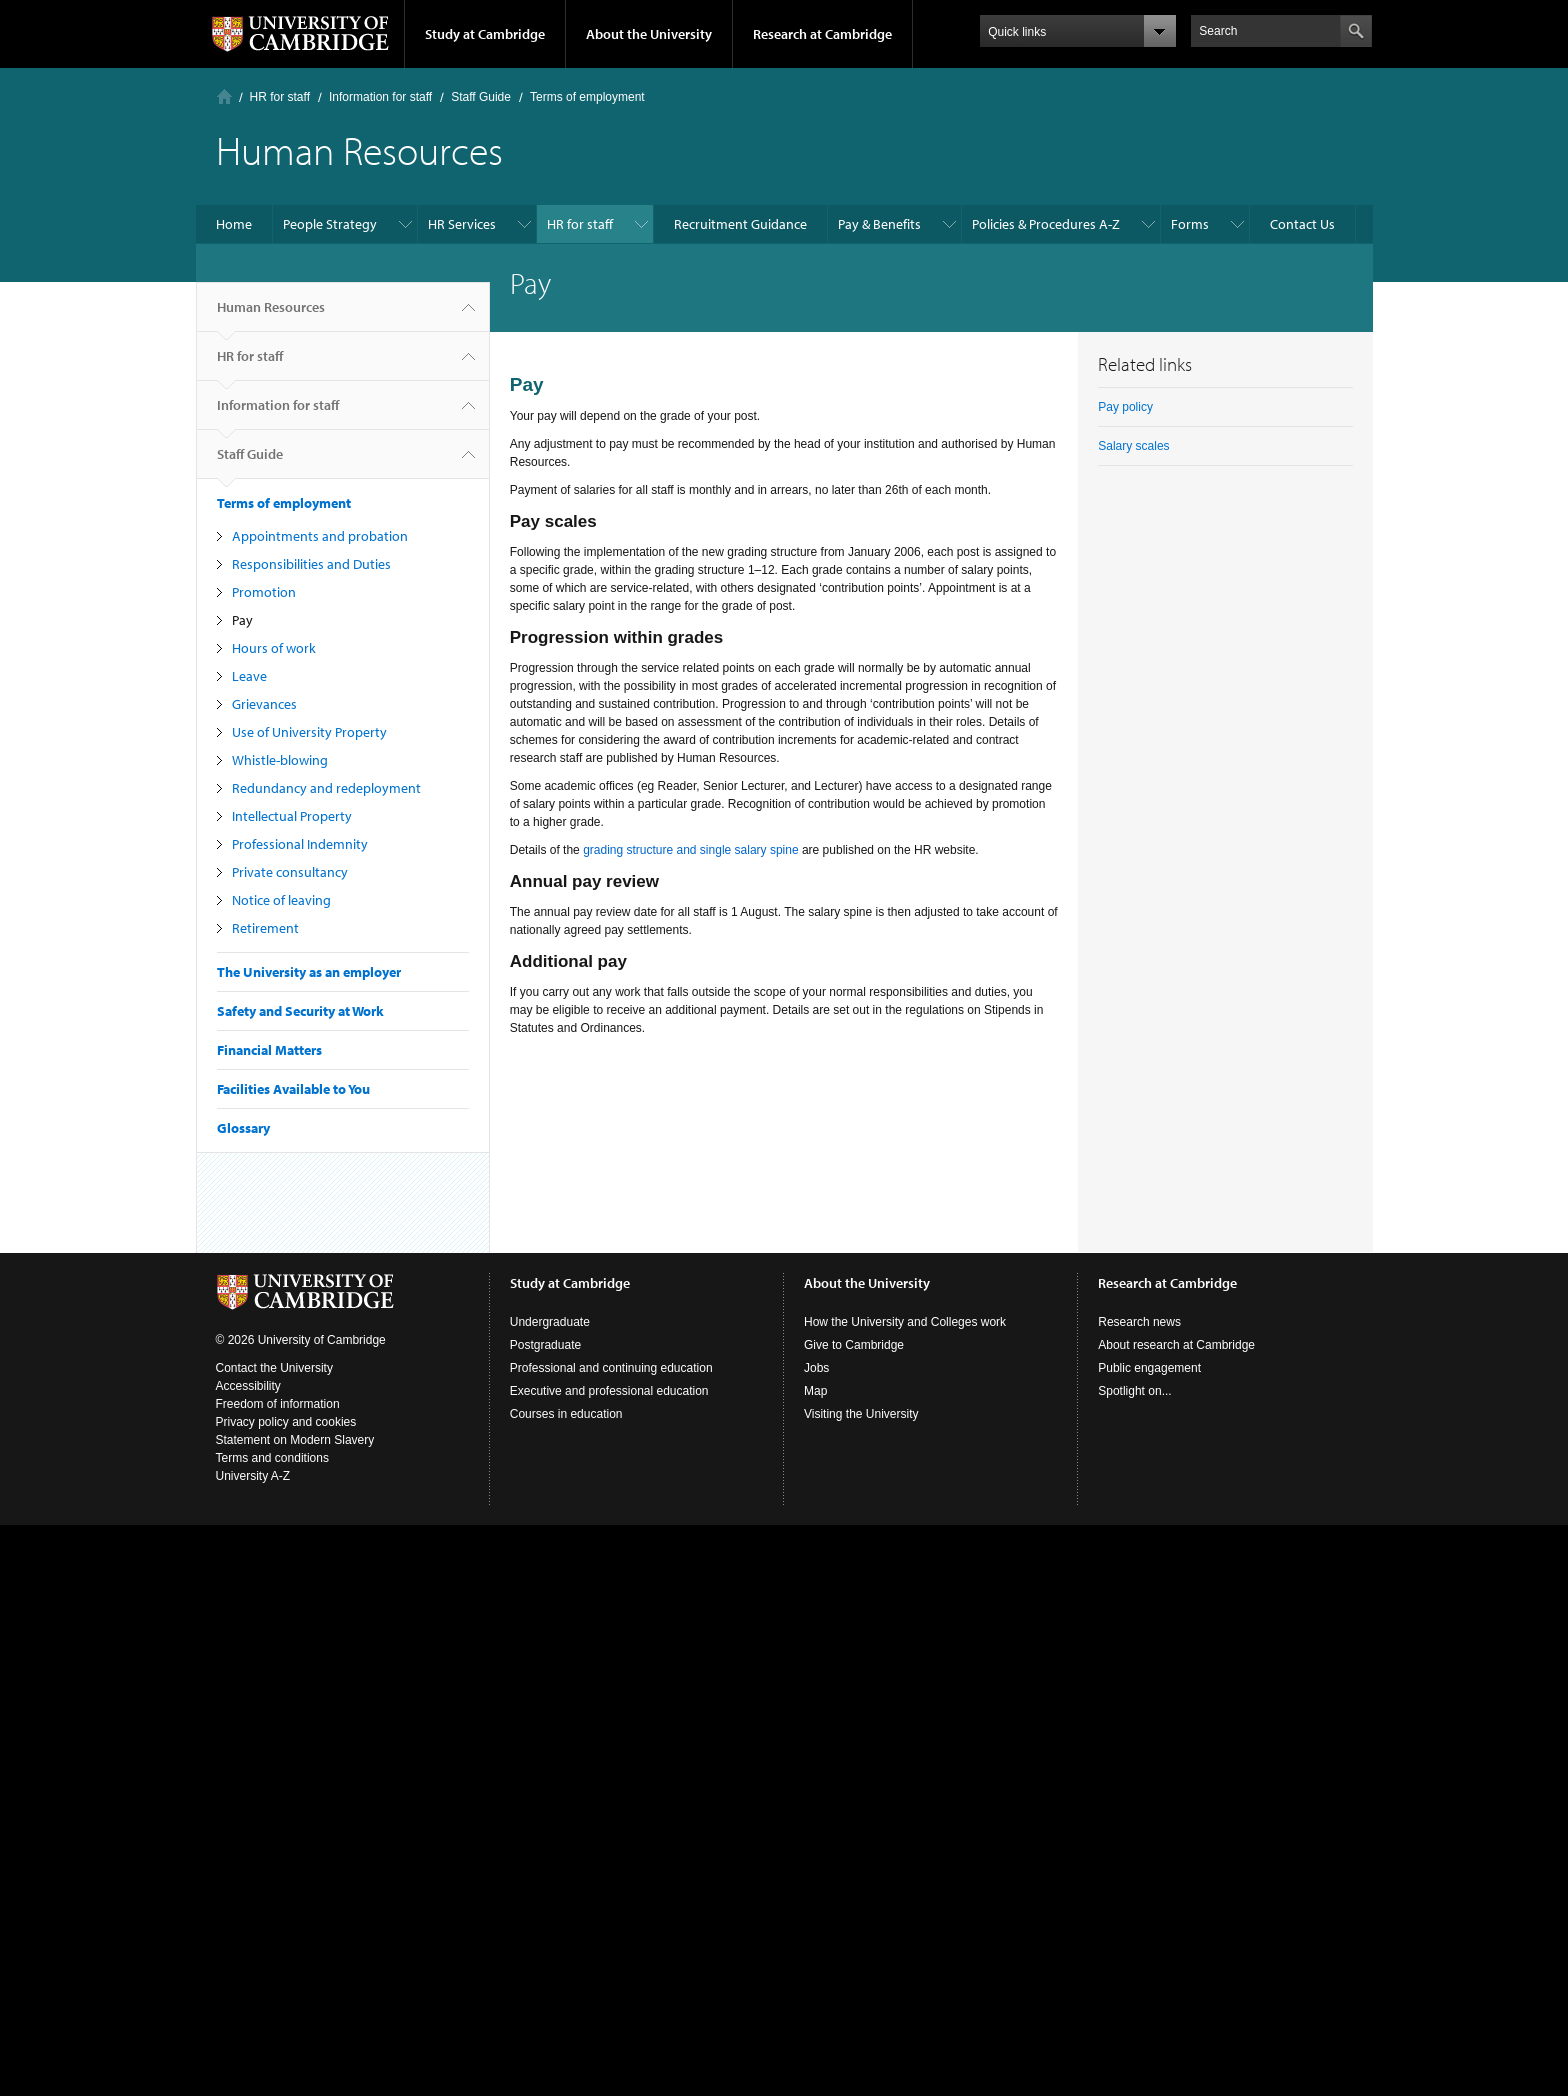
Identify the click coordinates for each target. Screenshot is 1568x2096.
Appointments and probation (320, 536)
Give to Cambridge (854, 1345)
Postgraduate (545, 1345)
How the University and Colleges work (905, 1322)
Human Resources (271, 315)
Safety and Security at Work (300, 1011)
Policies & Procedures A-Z (1046, 224)
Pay (242, 620)
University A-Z (253, 1476)
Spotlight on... (1134, 1391)
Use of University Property (309, 732)
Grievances (264, 704)
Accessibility (248, 1386)
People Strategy (330, 224)
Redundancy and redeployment (326, 788)
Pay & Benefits (879, 224)
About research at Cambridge (1176, 1345)
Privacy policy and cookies (286, 1422)
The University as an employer (309, 972)
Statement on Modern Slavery (295, 1440)
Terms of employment (587, 97)
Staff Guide (481, 97)
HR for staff (280, 97)
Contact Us (1302, 224)
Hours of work (274, 648)
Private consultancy (290, 872)
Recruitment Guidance (740, 224)
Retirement (265, 928)
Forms (1190, 224)
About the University (649, 34)
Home (224, 96)
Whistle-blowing (280, 760)
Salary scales (1133, 446)
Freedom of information (278, 1404)
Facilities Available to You (293, 1089)
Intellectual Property (292, 816)
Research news (1139, 1322)
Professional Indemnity (300, 844)
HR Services (462, 224)
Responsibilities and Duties (311, 564)
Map (815, 1391)
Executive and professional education (609, 1391)
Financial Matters (269, 1050)
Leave (249, 676)
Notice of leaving (281, 900)
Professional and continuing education (611, 1368)
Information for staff (380, 97)
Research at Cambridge (822, 34)
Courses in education (566, 1414)
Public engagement (1149, 1368)
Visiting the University (861, 1414)
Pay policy (1125, 407)
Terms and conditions (272, 1458)
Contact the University (274, 1368)
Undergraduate (550, 1322)
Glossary (243, 1128)
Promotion (264, 592)
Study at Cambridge (485, 34)
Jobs (816, 1368)
